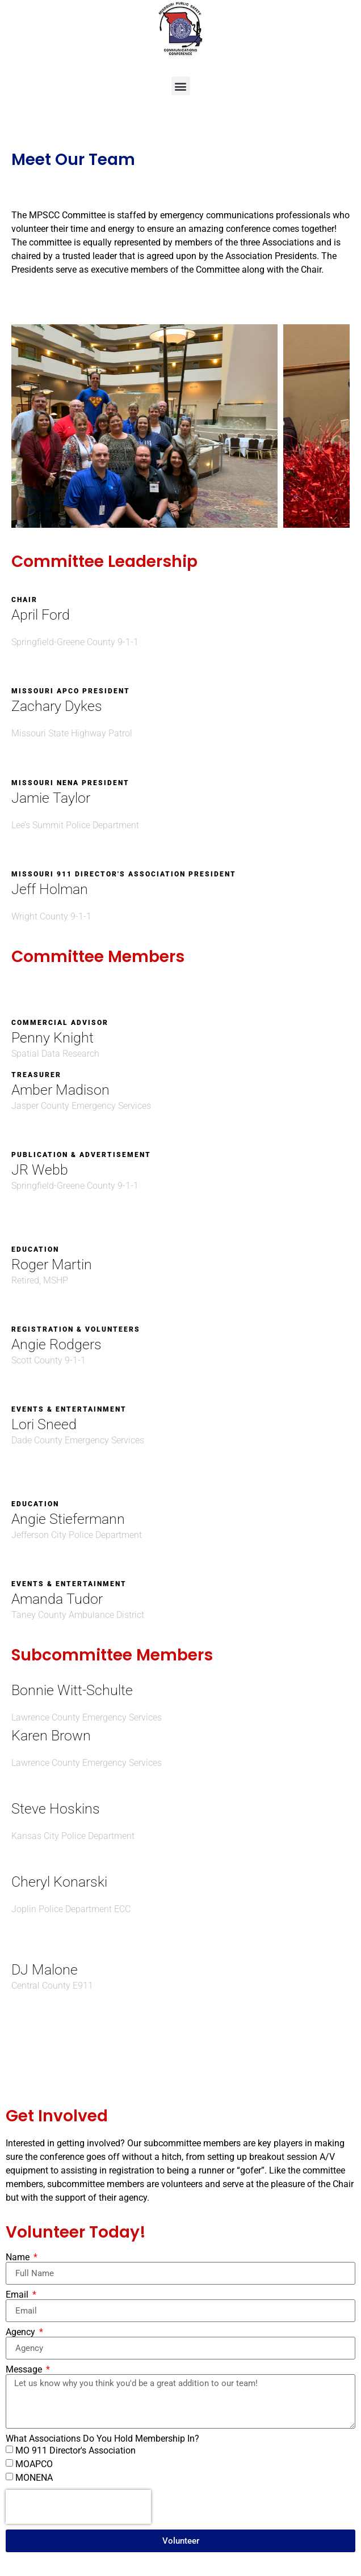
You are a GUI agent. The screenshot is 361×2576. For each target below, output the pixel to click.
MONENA (34, 2477)
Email (18, 2294)
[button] (180, 86)
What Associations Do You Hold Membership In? (102, 2438)
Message (25, 2369)
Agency (21, 2332)
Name (19, 2257)
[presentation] (78, 2507)
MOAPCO (34, 2464)
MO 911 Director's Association (75, 2450)
